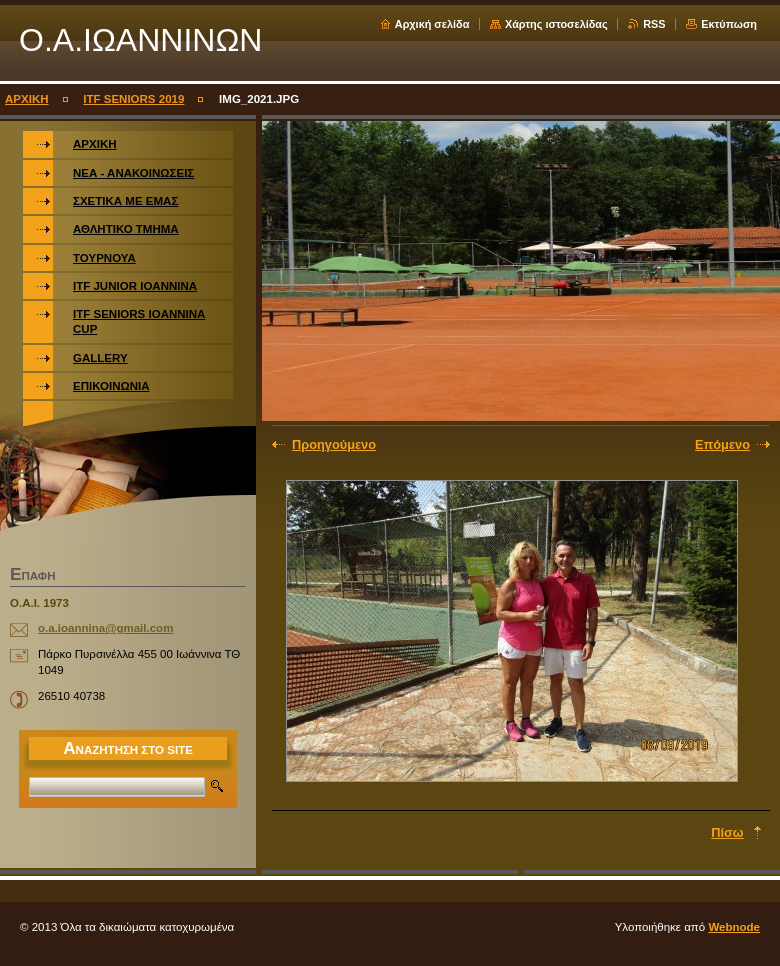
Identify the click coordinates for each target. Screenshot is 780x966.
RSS (654, 24)
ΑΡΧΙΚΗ (27, 99)
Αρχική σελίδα (432, 24)
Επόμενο (722, 444)
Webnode (734, 927)
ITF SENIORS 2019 (133, 99)
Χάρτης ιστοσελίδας (556, 24)
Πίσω (727, 832)
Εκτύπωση (729, 24)
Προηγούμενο (334, 444)
